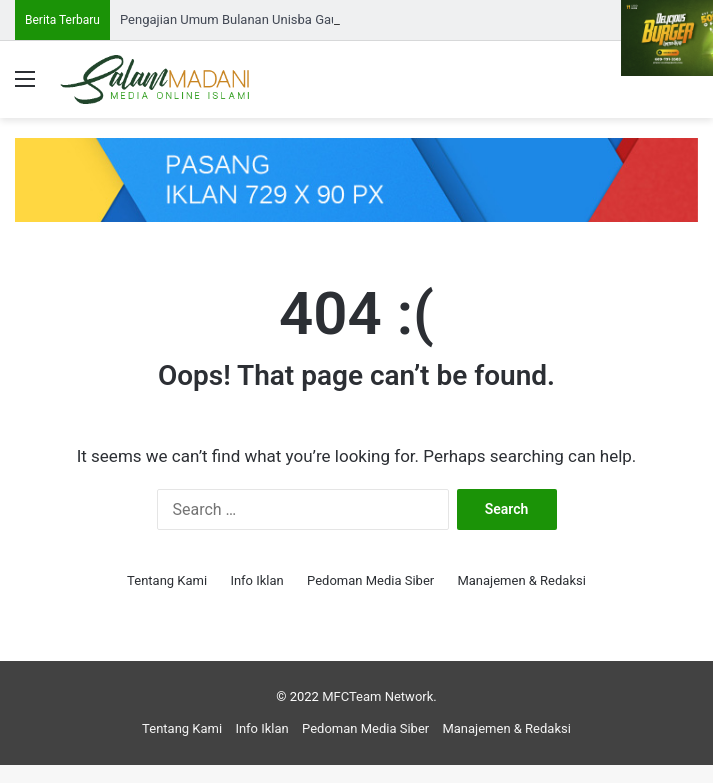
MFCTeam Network (377, 696)
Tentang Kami (167, 580)
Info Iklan (256, 580)
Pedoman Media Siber (370, 580)
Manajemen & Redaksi (521, 580)
